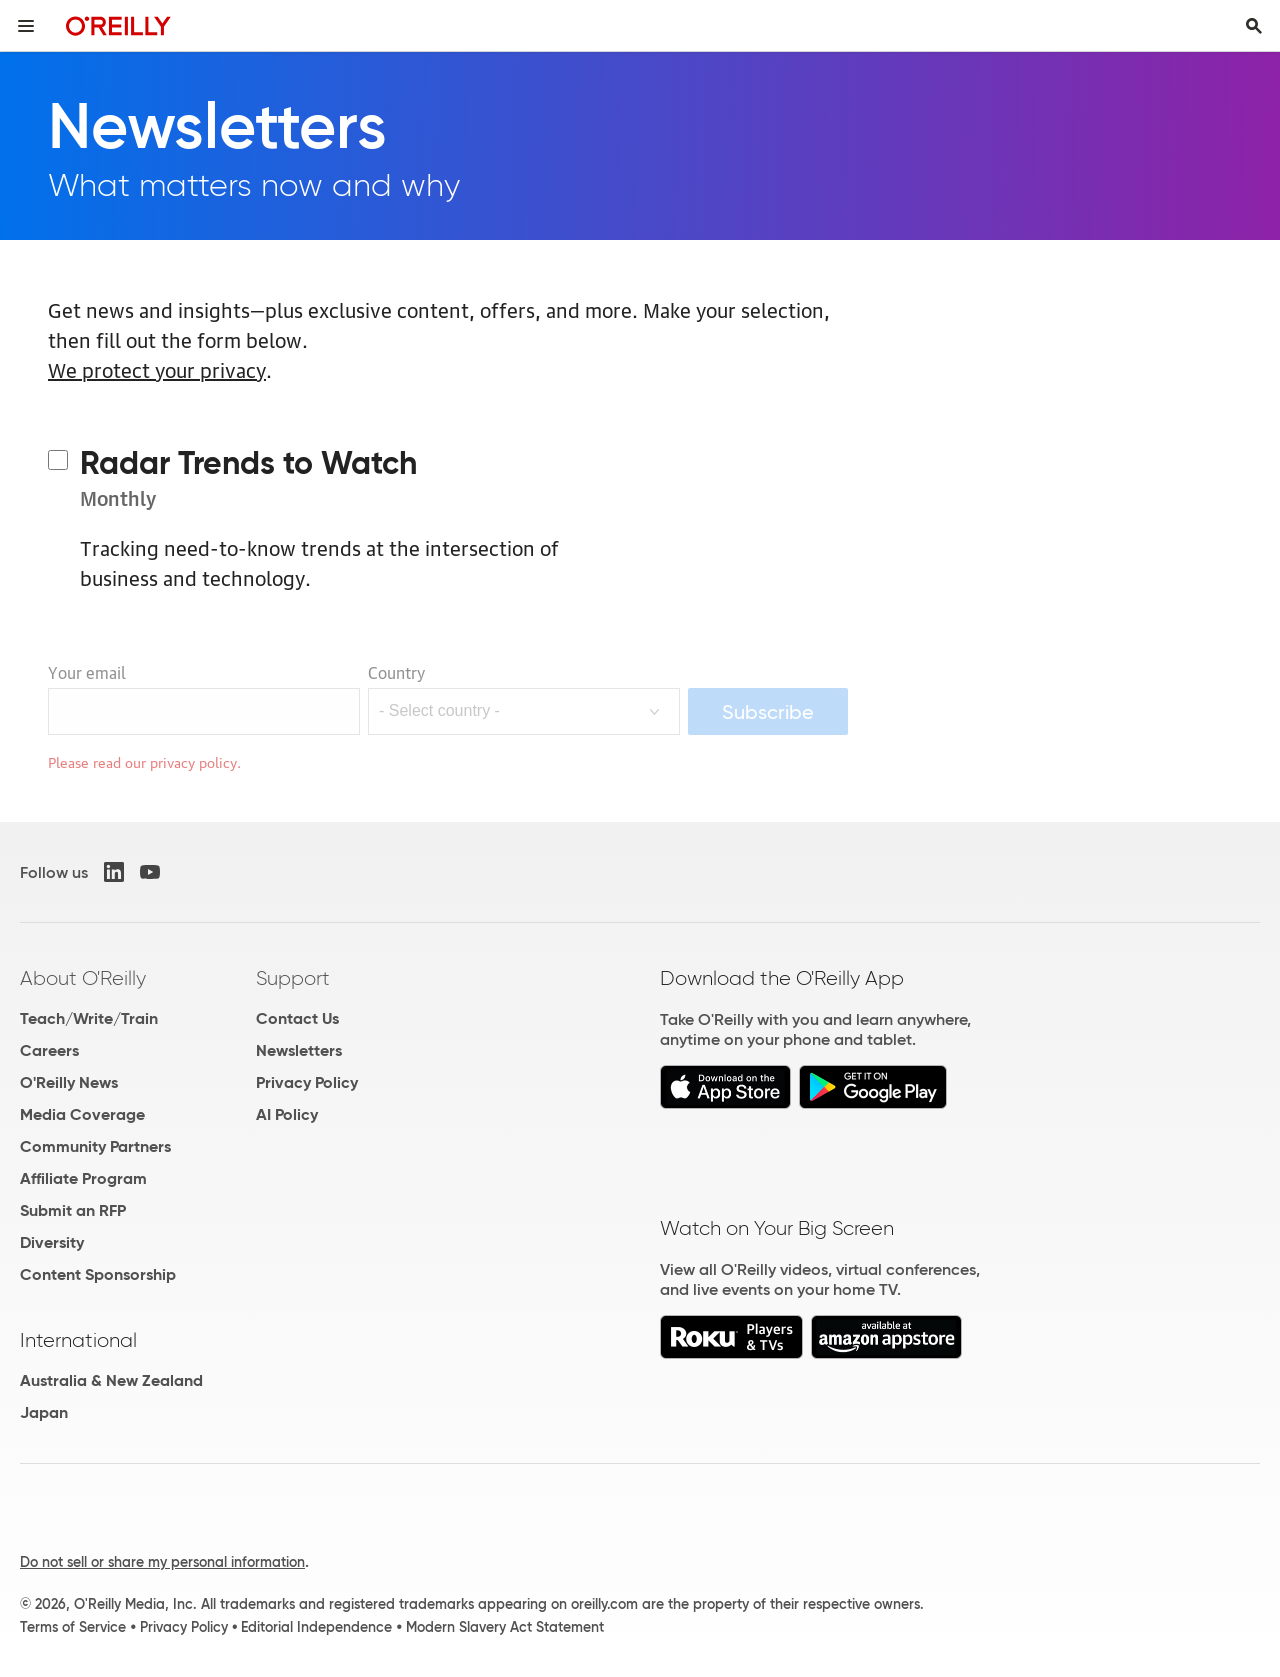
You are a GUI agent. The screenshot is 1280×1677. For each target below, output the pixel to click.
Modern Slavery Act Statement (505, 1627)
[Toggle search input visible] (1254, 26)
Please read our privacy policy (142, 761)
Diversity (52, 1242)
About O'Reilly (83, 978)
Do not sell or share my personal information (162, 1562)
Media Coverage (82, 1114)
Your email (87, 672)
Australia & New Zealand (111, 1380)
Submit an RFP (73, 1210)
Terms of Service (73, 1627)
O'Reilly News (69, 1082)
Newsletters (299, 1050)
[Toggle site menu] (26, 26)
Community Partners (95, 1146)
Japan (44, 1412)
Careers (49, 1050)
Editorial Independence (316, 1627)
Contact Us (297, 1018)
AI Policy (287, 1114)
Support (293, 978)
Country (396, 672)
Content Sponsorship (98, 1274)
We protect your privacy (157, 369)
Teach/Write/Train (89, 1018)
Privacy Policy (307, 1082)
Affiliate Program (83, 1178)
